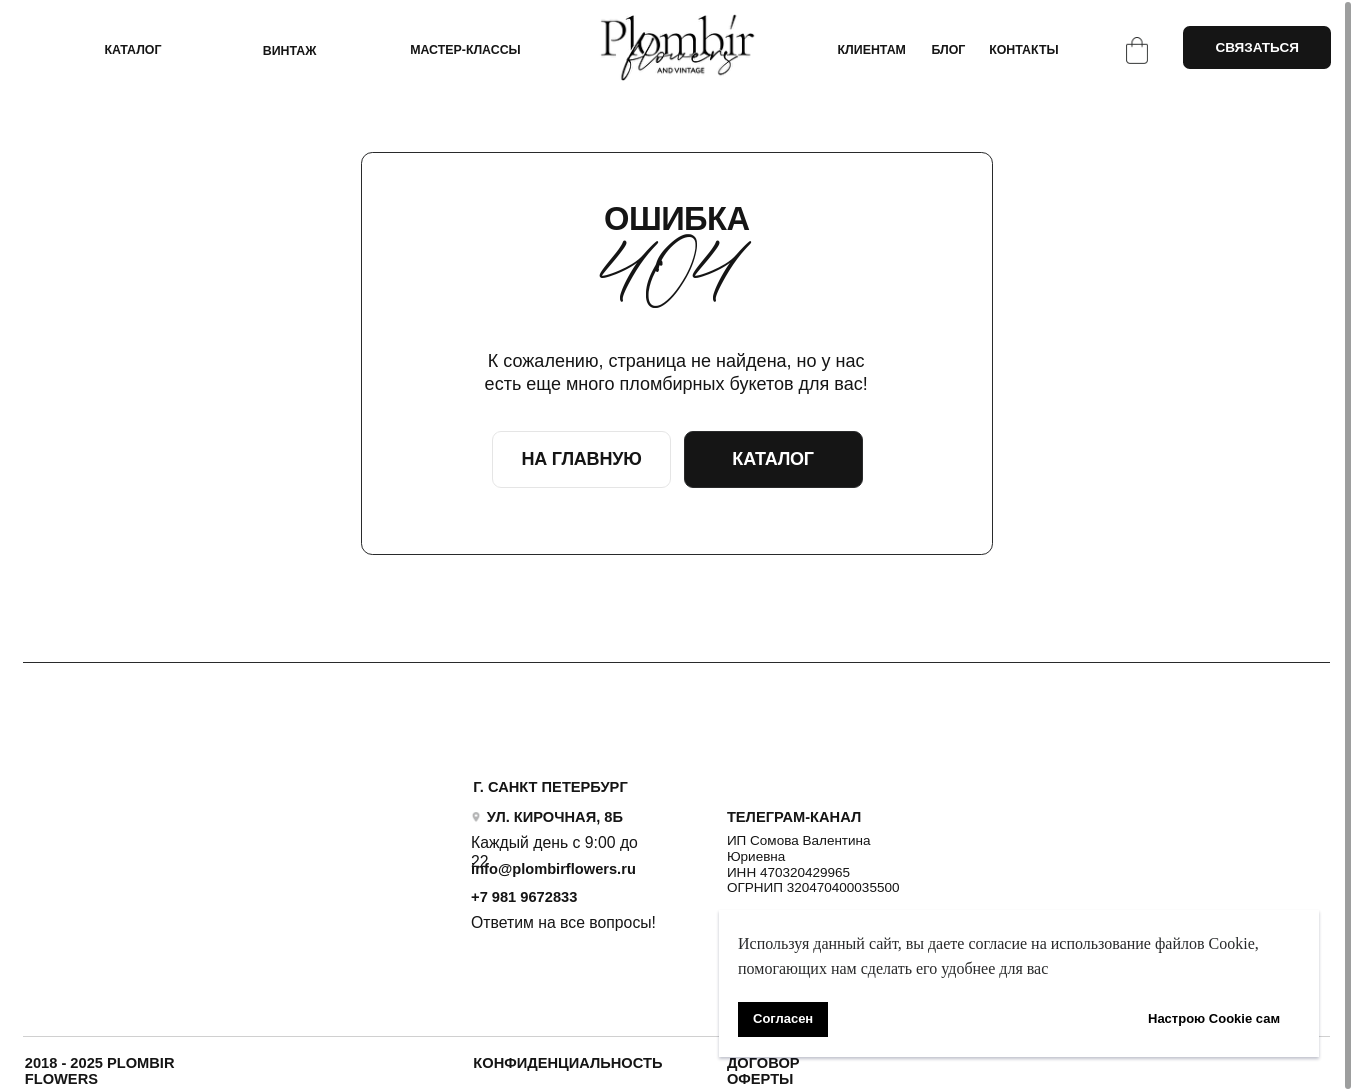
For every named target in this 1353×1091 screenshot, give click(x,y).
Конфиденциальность (567, 1063)
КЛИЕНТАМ (872, 50)
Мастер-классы (465, 50)
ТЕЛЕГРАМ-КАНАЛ (794, 817)
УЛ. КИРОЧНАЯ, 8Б (555, 817)
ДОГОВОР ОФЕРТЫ (763, 1071)
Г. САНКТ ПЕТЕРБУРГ (550, 787)
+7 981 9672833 (524, 897)
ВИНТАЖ (290, 51)
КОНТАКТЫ (1023, 50)
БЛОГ (948, 50)
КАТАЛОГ (132, 50)
